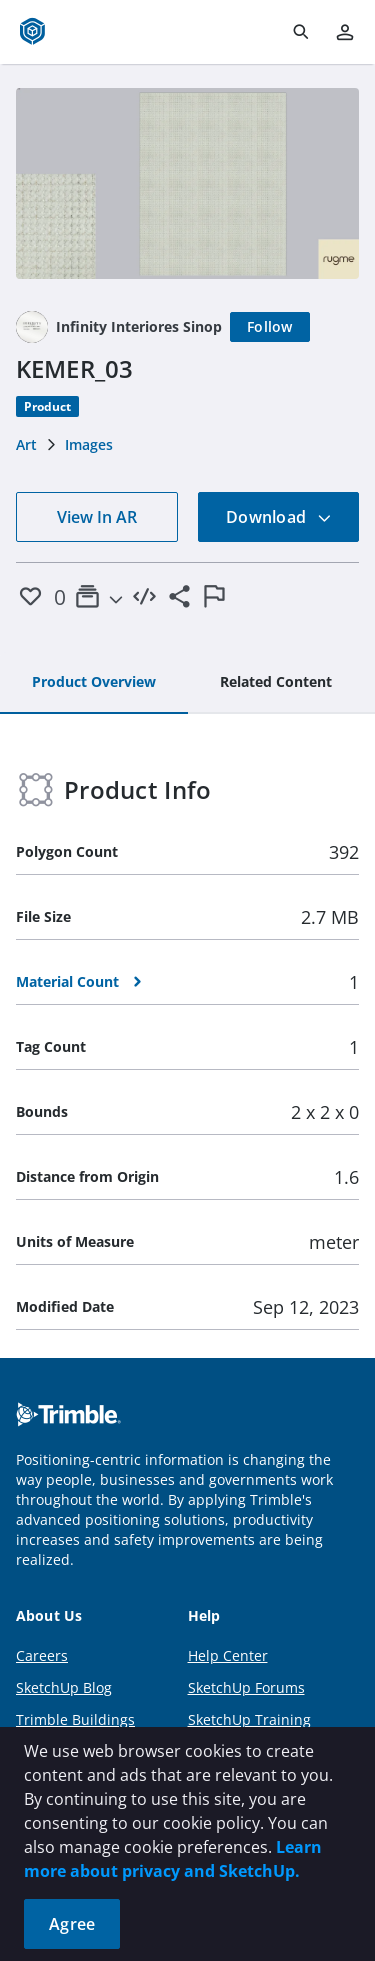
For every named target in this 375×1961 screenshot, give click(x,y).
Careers (42, 1655)
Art (26, 444)
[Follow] (270, 327)
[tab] (94, 683)
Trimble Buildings (75, 1719)
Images (89, 444)
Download (279, 517)
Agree (72, 1924)
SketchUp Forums (246, 1687)
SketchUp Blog (64, 1687)
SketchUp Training (249, 1719)
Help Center (228, 1655)
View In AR (97, 517)
